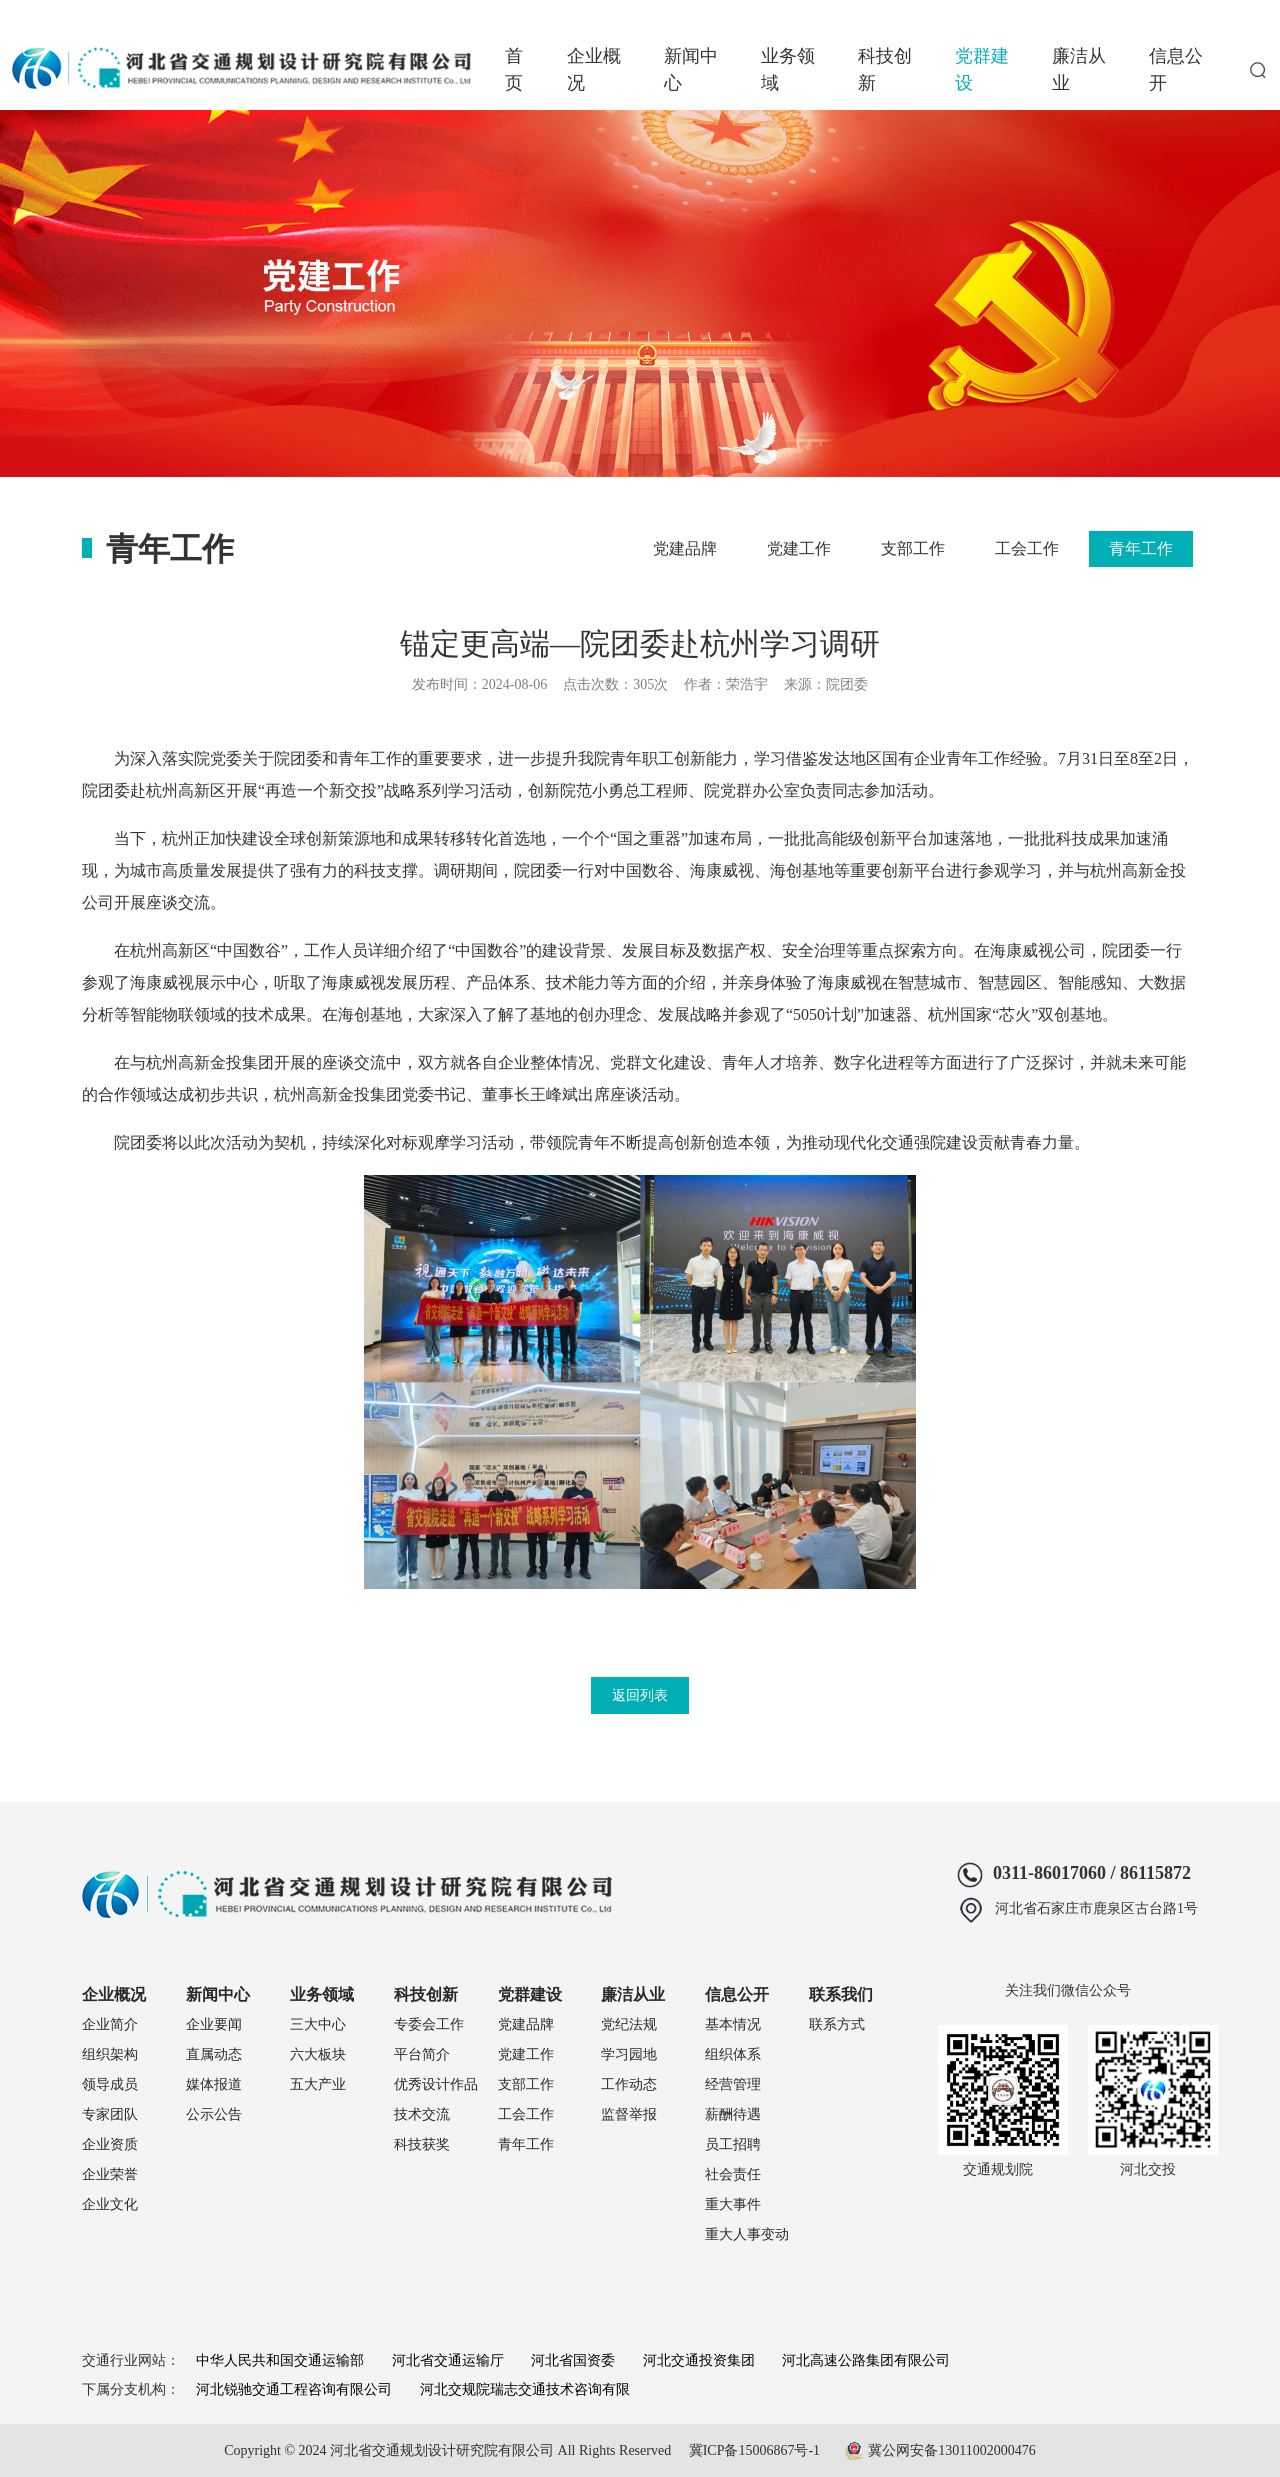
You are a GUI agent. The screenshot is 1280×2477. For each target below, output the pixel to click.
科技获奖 (422, 2144)
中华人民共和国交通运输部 (280, 2360)
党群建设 (982, 69)
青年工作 (1141, 548)
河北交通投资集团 (699, 2360)
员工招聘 (733, 2144)
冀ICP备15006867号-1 (754, 2450)
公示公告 (214, 2114)
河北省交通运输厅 (448, 2360)
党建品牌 (685, 548)
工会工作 (1027, 548)
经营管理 (733, 2084)
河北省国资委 (573, 2360)
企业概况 (594, 69)
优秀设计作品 (436, 2084)
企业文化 (110, 2204)
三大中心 (318, 2024)
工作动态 (629, 2084)
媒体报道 (214, 2084)
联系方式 (837, 2024)
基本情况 (733, 2024)
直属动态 (214, 2054)
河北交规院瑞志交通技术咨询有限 (525, 2389)
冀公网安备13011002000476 (951, 2450)
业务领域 (788, 69)
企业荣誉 (110, 2174)
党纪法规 (629, 2024)
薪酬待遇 (733, 2114)
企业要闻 (214, 2024)
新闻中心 (691, 69)
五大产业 (318, 2084)
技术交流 (422, 2114)
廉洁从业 (1079, 69)
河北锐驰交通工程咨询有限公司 (294, 2389)
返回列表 (640, 1695)
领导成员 (110, 2084)
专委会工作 (429, 2024)
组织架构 (110, 2054)
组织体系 (733, 2054)
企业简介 (110, 2024)
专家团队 (110, 2114)
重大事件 (733, 2204)
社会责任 (733, 2174)
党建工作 (799, 548)
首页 (514, 69)
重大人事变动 (747, 2234)
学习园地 (629, 2054)
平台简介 (422, 2054)
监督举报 (629, 2114)
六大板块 (318, 2054)
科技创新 (885, 69)
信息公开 (1176, 69)
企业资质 (110, 2144)
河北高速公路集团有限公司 (866, 2360)
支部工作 (913, 548)
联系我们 (841, 1994)
